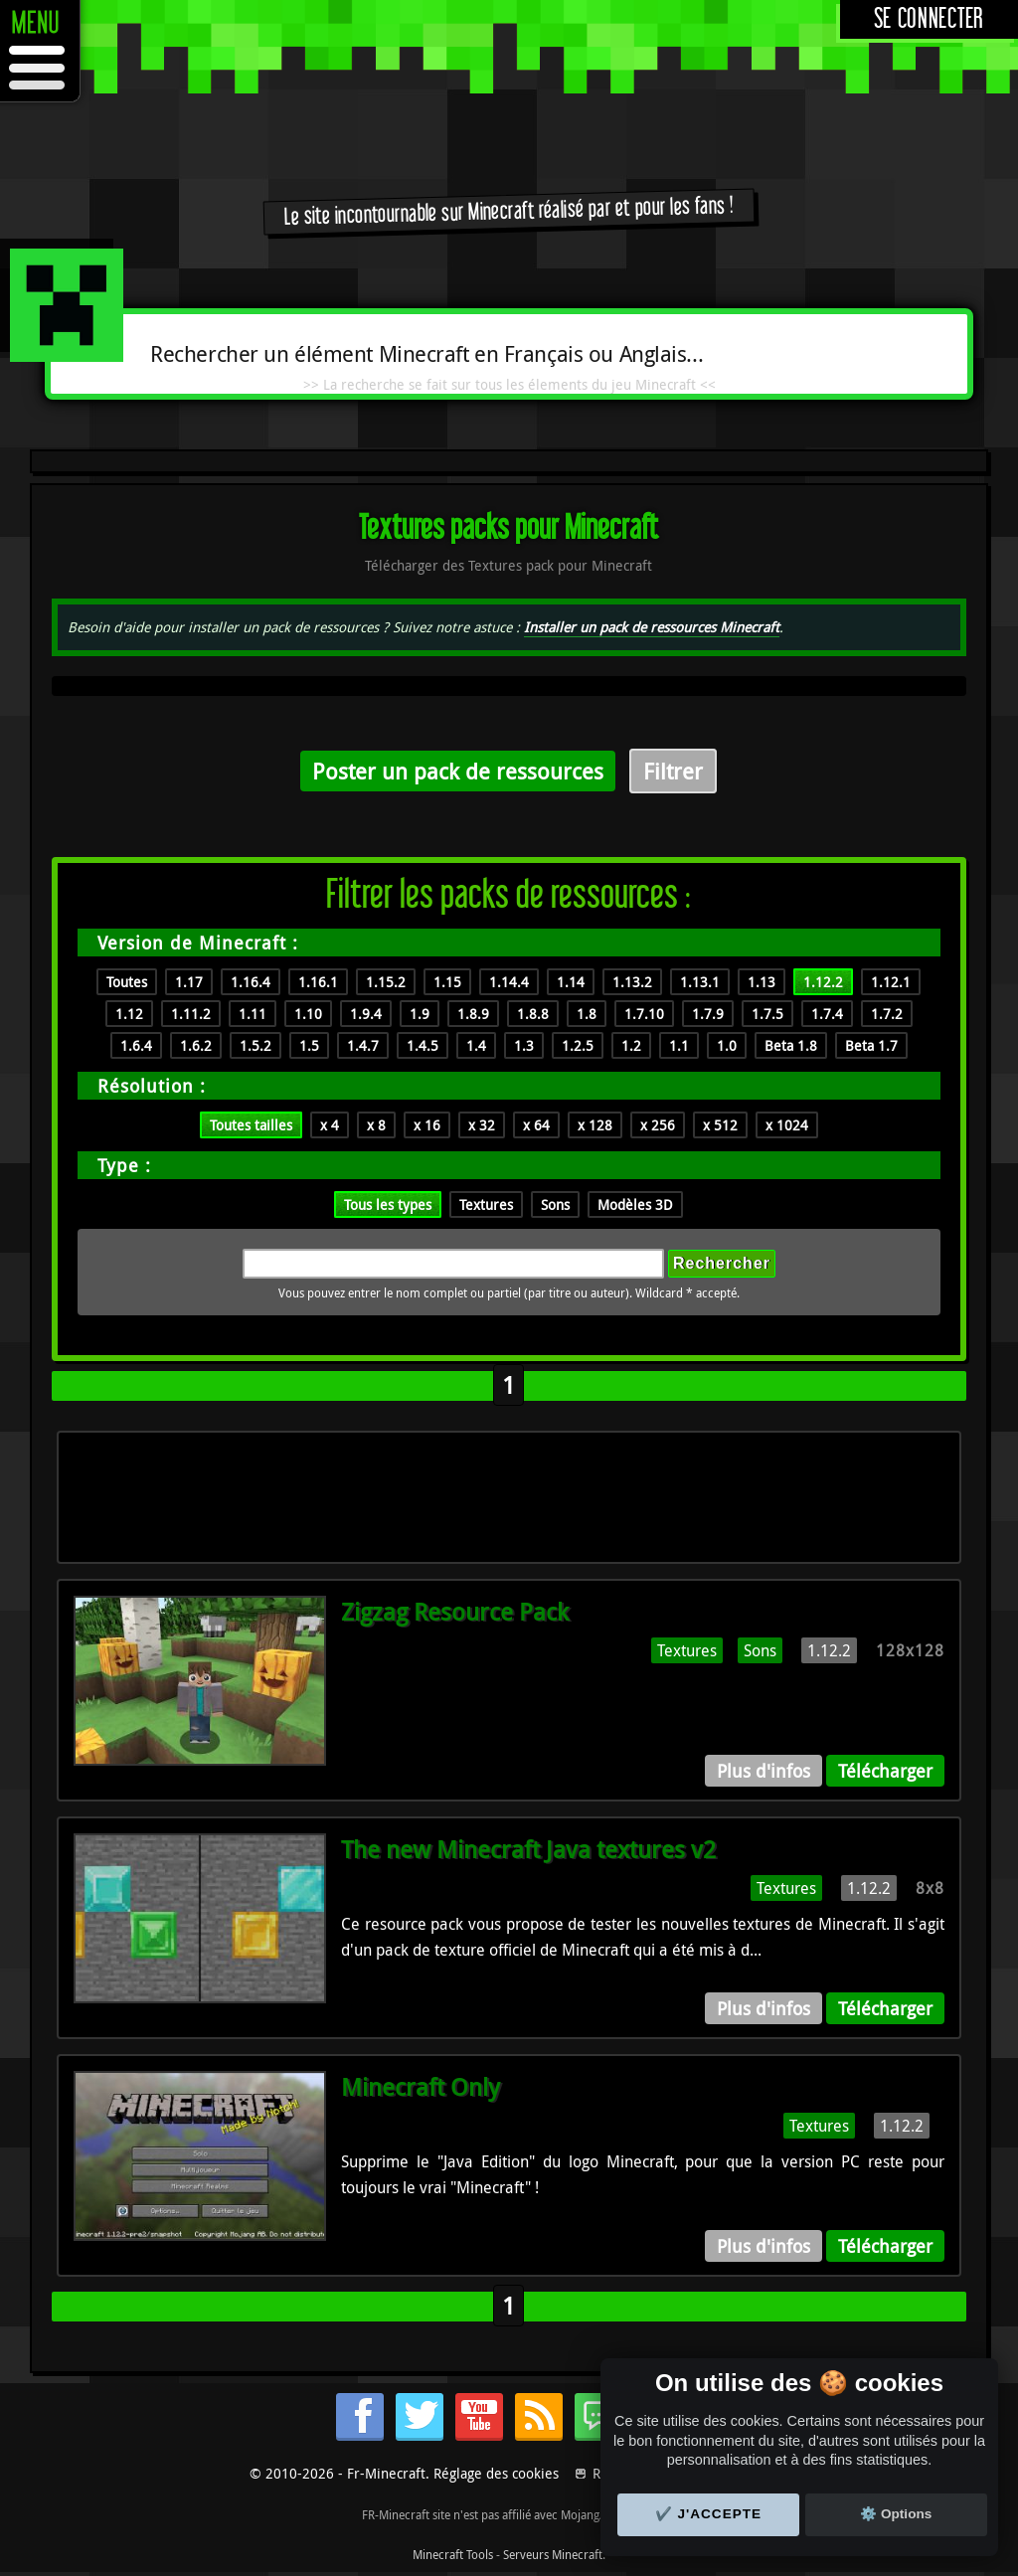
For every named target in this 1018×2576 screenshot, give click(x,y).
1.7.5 (767, 1013)
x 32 (481, 1125)
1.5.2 (255, 1045)
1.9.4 (366, 1013)
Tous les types (387, 1204)
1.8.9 (473, 1013)
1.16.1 (318, 981)
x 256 (657, 1125)
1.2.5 (578, 1045)
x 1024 (786, 1125)
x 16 (427, 1125)
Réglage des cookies (496, 2473)
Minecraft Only (420, 2087)
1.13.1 (700, 981)
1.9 (419, 1013)
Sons (555, 1204)
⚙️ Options (896, 2513)
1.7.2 (887, 1013)
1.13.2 (632, 981)
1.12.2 (823, 981)
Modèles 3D (635, 1204)
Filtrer (673, 771)
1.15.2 (386, 981)
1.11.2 (191, 1013)
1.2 (631, 1045)
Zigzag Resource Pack (455, 1612)
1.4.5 (422, 1045)
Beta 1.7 (871, 1045)
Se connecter (929, 19)
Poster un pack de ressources (457, 771)
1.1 (679, 1045)
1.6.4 (136, 1045)
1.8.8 (533, 1013)
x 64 (536, 1125)
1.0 (727, 1045)
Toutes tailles (251, 1125)
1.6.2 (196, 1045)
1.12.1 (891, 981)
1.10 (308, 1013)
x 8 (376, 1125)
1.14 (571, 981)
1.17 (189, 981)
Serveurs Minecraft (552, 2554)
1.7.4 (827, 1013)
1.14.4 (509, 981)
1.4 (476, 1045)
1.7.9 (708, 1013)
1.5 (309, 1045)
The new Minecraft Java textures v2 (528, 1849)
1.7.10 (644, 1013)
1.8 (586, 1013)
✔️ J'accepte (709, 2513)
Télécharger (885, 1771)
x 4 (329, 1125)
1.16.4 (250, 981)
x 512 (720, 1125)
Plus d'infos (763, 1771)
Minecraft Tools (453, 2554)
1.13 (761, 981)
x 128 (595, 1125)
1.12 (129, 1013)
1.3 (524, 1045)
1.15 (447, 981)
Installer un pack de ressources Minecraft (651, 626)
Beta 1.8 (790, 1045)
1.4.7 (363, 1045)
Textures (486, 1204)
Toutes (126, 981)
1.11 (252, 1013)
